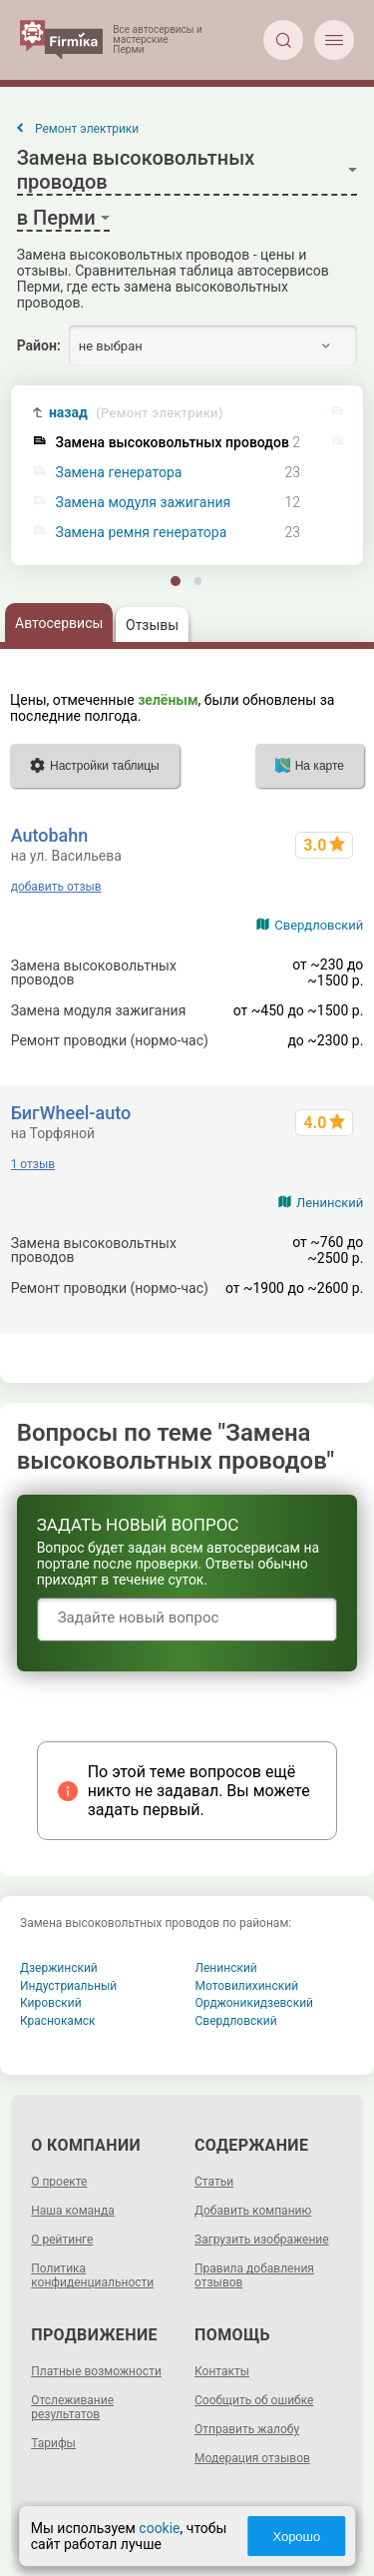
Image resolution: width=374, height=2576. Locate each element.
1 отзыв (33, 1164)
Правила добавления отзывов (254, 2275)
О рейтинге (62, 2240)
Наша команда (73, 2211)
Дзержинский (59, 1968)
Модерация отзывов (252, 2458)
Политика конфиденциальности (92, 2275)
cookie (159, 2528)
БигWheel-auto (71, 1112)
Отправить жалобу (246, 2429)
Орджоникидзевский (254, 2003)
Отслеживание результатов (72, 2407)
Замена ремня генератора (141, 532)
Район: (39, 345)
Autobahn (50, 835)
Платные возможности (96, 2371)
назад (136, 412)
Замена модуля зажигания (143, 502)
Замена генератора (119, 472)
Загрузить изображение (261, 2240)
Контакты (221, 2371)
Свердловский (318, 925)
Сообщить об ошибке (253, 2400)
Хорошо (296, 2536)
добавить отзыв (56, 887)
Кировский (51, 2003)
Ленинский (329, 1202)
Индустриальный (68, 1986)
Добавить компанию (252, 2211)
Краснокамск (58, 2021)
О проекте (59, 2182)
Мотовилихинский (247, 1986)
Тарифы (53, 2443)
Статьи (213, 2182)
